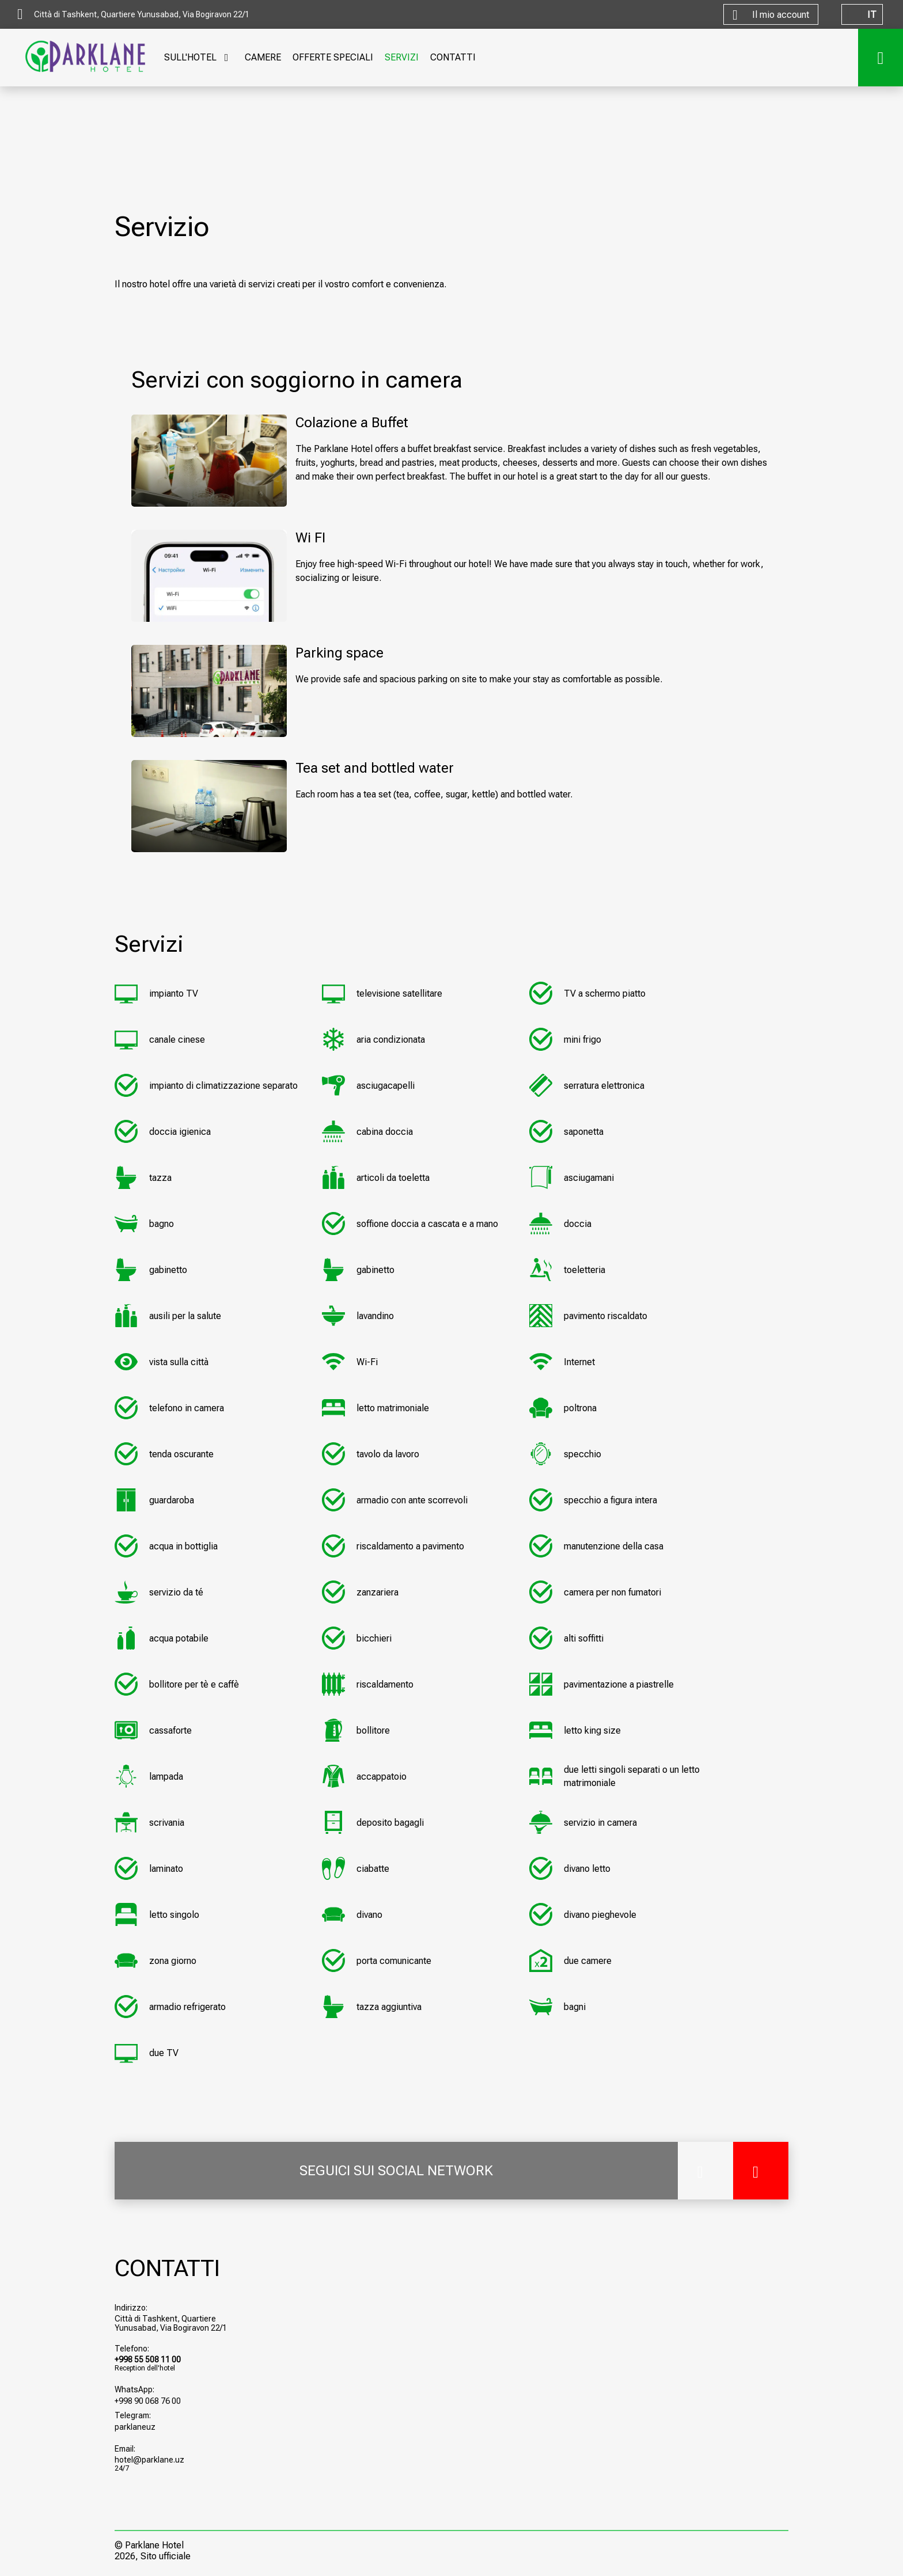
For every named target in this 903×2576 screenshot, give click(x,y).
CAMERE (263, 57)
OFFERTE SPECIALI (333, 57)
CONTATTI (453, 57)
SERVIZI (402, 57)
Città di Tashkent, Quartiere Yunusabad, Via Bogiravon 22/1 (171, 2323)
